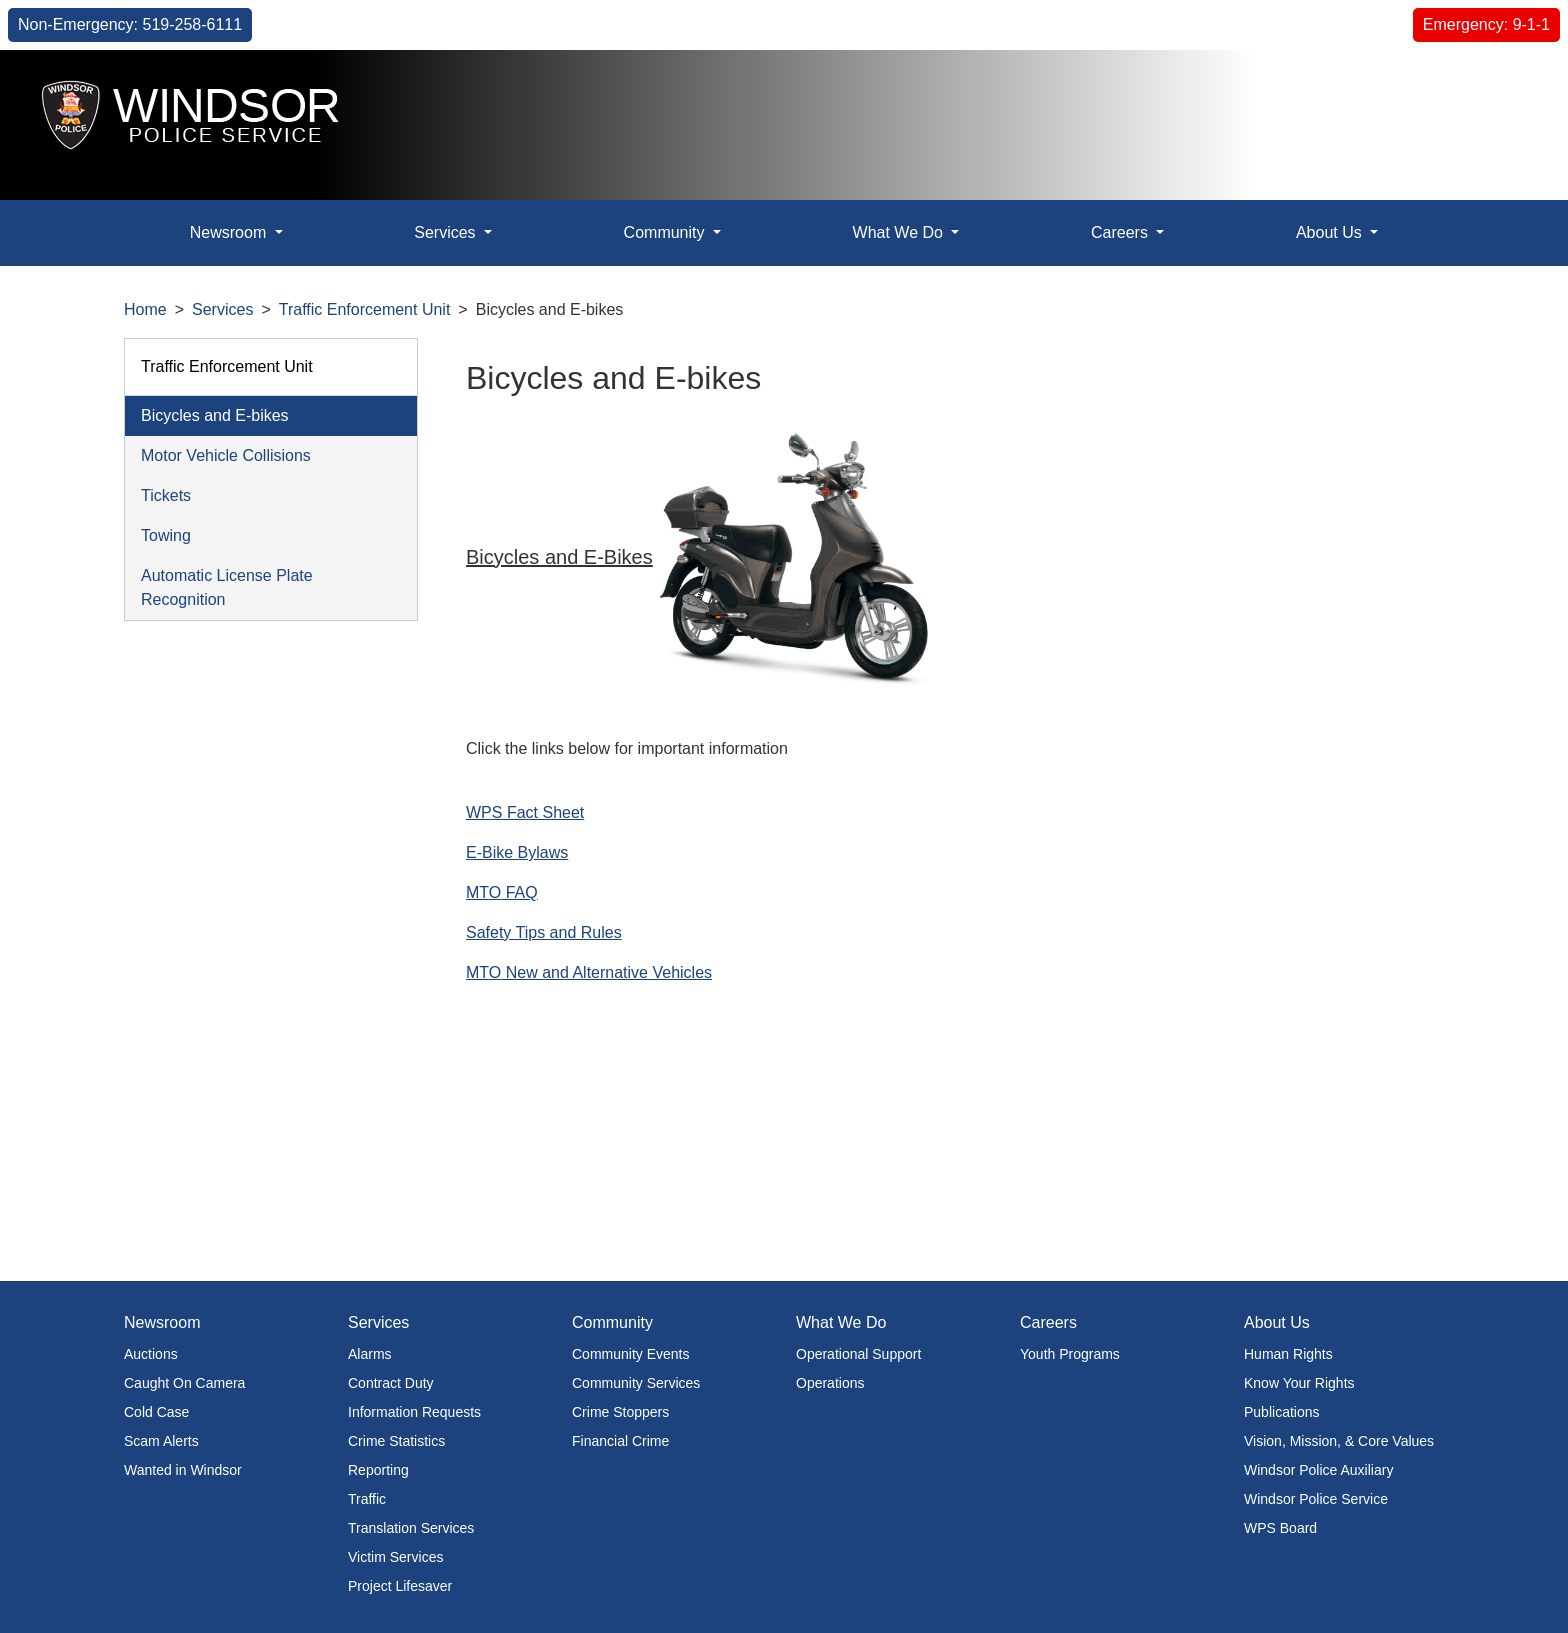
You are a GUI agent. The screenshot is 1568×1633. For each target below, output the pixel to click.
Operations (830, 1383)
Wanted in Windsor (183, 1470)
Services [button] (447, 232)
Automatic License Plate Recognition (227, 587)
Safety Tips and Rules (544, 932)
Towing (166, 535)
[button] (1507, 86)
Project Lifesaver (400, 1586)
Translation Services (411, 1528)
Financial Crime (620, 1441)
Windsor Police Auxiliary (1318, 1470)
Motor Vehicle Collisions (226, 455)
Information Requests (414, 1412)
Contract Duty (391, 1383)
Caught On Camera (184, 1383)
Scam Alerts (161, 1441)
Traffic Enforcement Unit (365, 309)
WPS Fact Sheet (525, 812)
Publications (1282, 1412)
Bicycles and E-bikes (215, 415)
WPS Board (1280, 1528)
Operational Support (858, 1354)
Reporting (378, 1470)
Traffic (367, 1499)
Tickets (166, 495)
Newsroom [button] (230, 232)
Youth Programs (1070, 1354)
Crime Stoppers (620, 1412)
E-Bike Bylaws (517, 852)
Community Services (636, 1383)
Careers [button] (1121, 232)
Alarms (370, 1354)
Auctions (151, 1354)
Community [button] (666, 232)
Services (222, 309)
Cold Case (156, 1412)
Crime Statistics (396, 1441)
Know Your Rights (1299, 1383)
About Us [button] (1331, 232)
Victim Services (395, 1557)
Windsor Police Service (1316, 1499)
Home (145, 309)
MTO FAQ (502, 892)
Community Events (630, 1354)
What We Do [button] (900, 232)
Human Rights (1288, 1354)
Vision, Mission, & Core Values (1339, 1441)
